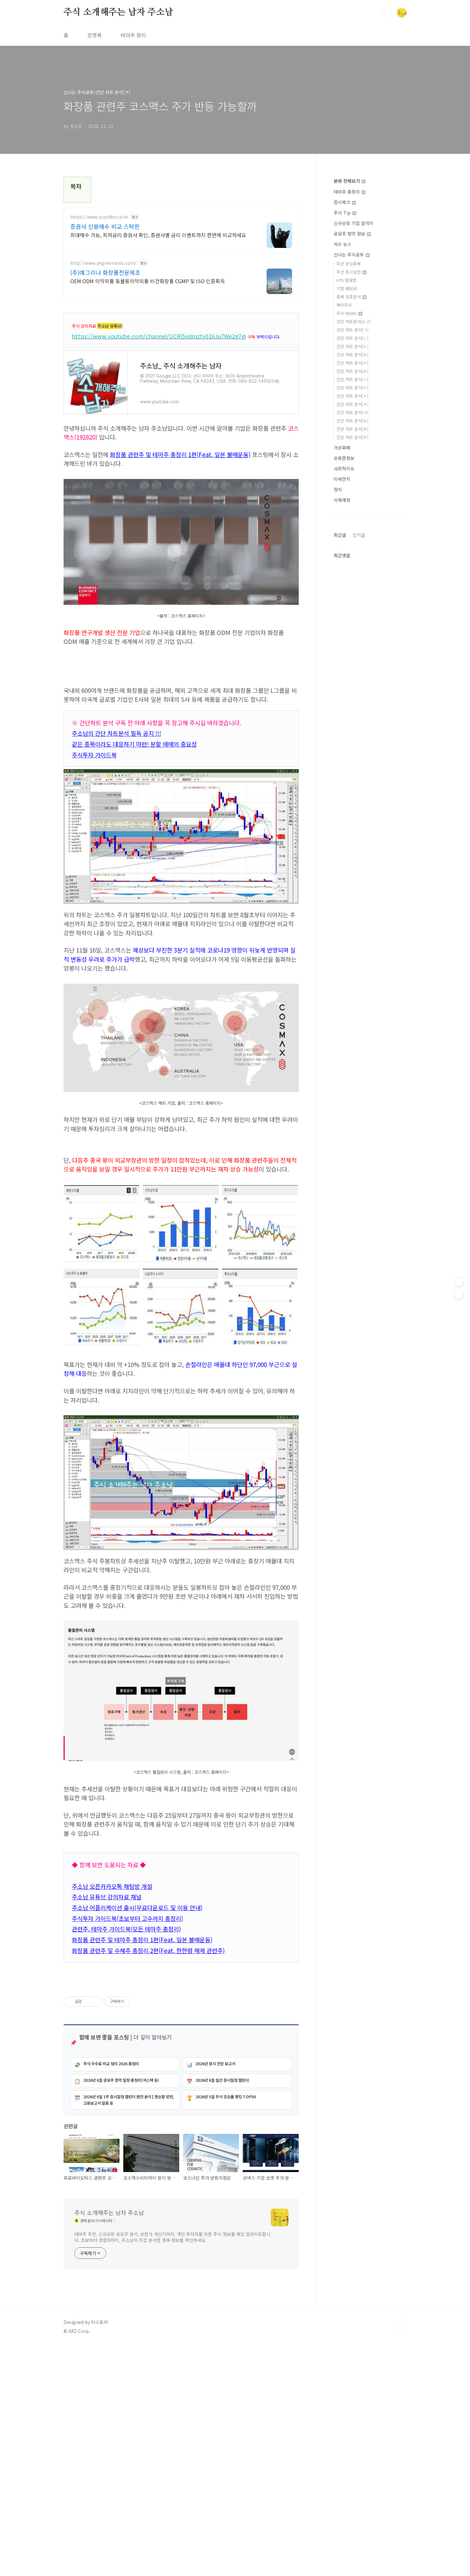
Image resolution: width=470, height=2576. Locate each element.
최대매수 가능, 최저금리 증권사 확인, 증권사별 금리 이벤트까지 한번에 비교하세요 (158, 234)
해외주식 (344, 305)
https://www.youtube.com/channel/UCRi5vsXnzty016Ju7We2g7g (158, 336)
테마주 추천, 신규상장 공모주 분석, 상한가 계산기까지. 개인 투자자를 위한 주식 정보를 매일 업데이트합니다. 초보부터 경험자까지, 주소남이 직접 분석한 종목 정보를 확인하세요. (172, 2467)
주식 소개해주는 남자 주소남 (118, 12)
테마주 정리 (133, 35)
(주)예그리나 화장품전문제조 (105, 272)
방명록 (94, 35)
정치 (338, 489)
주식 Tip (345, 212)
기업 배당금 (347, 288)
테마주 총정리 (349, 191)
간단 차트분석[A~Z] (354, 321)
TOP (402, 2555)
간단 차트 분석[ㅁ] (352, 363)
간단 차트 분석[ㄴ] (352, 338)
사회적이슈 (344, 468)
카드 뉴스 (342, 244)
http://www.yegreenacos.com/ (103, 263)
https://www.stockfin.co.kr (99, 217)
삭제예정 (342, 500)
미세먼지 (342, 479)
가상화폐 (342, 447)
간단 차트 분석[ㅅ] (352, 379)
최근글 (340, 535)
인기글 (359, 535)
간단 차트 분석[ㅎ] (352, 437)
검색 (387, 12)
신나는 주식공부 (352, 254)
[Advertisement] (181, 1188)
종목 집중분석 (351, 297)
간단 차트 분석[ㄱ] (352, 330)
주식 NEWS (349, 313)
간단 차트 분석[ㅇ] (352, 388)
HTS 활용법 (347, 280)
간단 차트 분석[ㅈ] (352, 396)
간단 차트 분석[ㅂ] (352, 371)
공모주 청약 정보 (352, 233)
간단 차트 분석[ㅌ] (352, 421)
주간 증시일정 (351, 272)
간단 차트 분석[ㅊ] (352, 404)
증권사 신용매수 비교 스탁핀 (105, 226)
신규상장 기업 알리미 (353, 223)
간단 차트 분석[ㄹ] (352, 355)
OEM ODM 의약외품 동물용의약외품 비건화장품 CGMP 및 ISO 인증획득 (147, 280)
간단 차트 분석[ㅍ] (352, 429)
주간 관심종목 (349, 264)
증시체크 (345, 202)
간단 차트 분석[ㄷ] (352, 346)
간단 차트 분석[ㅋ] (352, 412)
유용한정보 (344, 458)
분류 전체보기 (349, 181)
